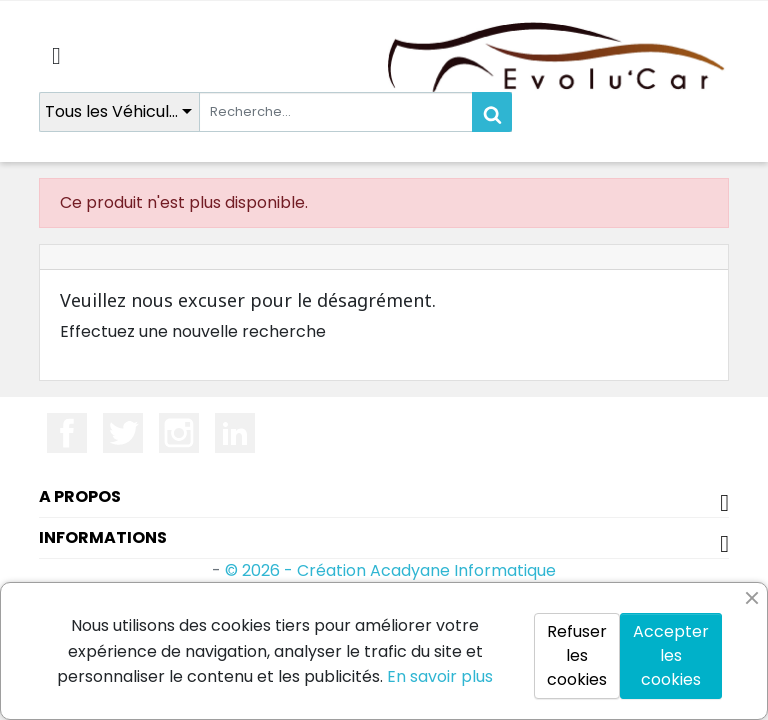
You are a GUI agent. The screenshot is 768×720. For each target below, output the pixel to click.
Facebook (67, 433)
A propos (80, 496)
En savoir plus (440, 676)
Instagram (179, 433)
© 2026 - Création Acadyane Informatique (390, 570)
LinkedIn (235, 433)
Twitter (123, 433)
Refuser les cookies (577, 655)
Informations (103, 537)
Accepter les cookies (671, 655)
